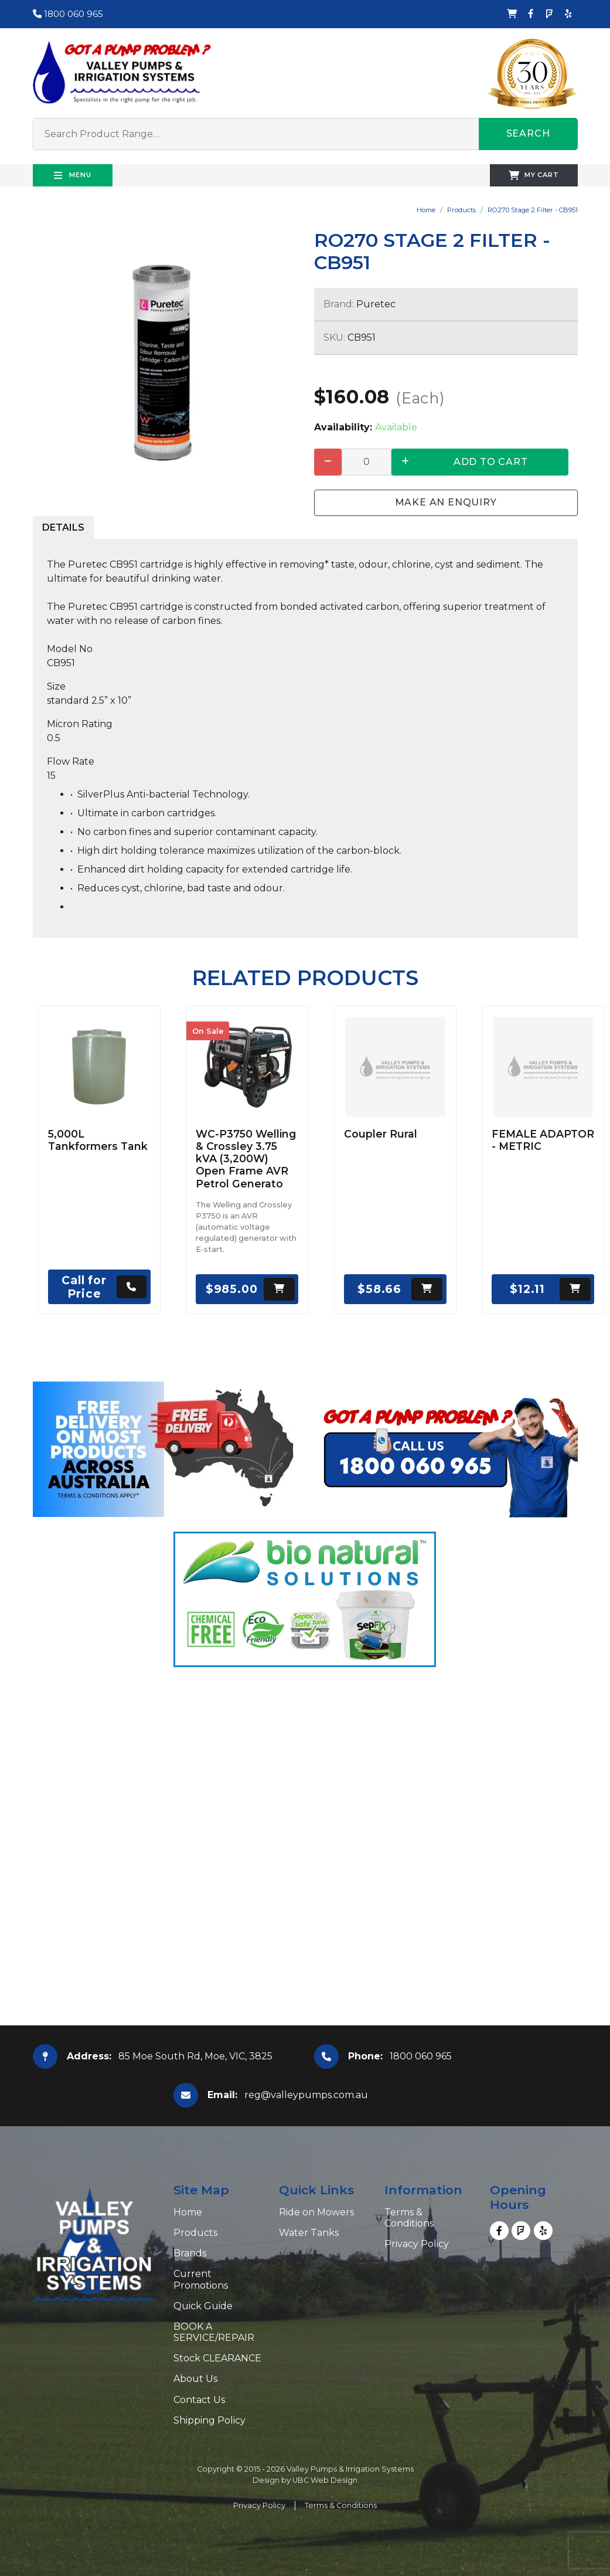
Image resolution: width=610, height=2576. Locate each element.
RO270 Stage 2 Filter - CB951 (533, 210)
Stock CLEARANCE (217, 2358)
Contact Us (199, 2399)
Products (461, 210)
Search (528, 133)
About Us (195, 2378)
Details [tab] (63, 527)
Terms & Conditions (409, 2218)
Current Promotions (200, 2279)
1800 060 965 (68, 13)
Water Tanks (309, 2232)
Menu (72, 175)
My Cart (533, 175)
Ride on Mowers (316, 2212)
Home (426, 210)
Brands (189, 2253)
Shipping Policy (209, 2420)
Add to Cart (491, 461)
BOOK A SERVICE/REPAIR (213, 2332)
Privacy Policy (416, 2243)
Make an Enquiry (446, 502)
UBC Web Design (324, 2480)
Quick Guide (203, 2306)
